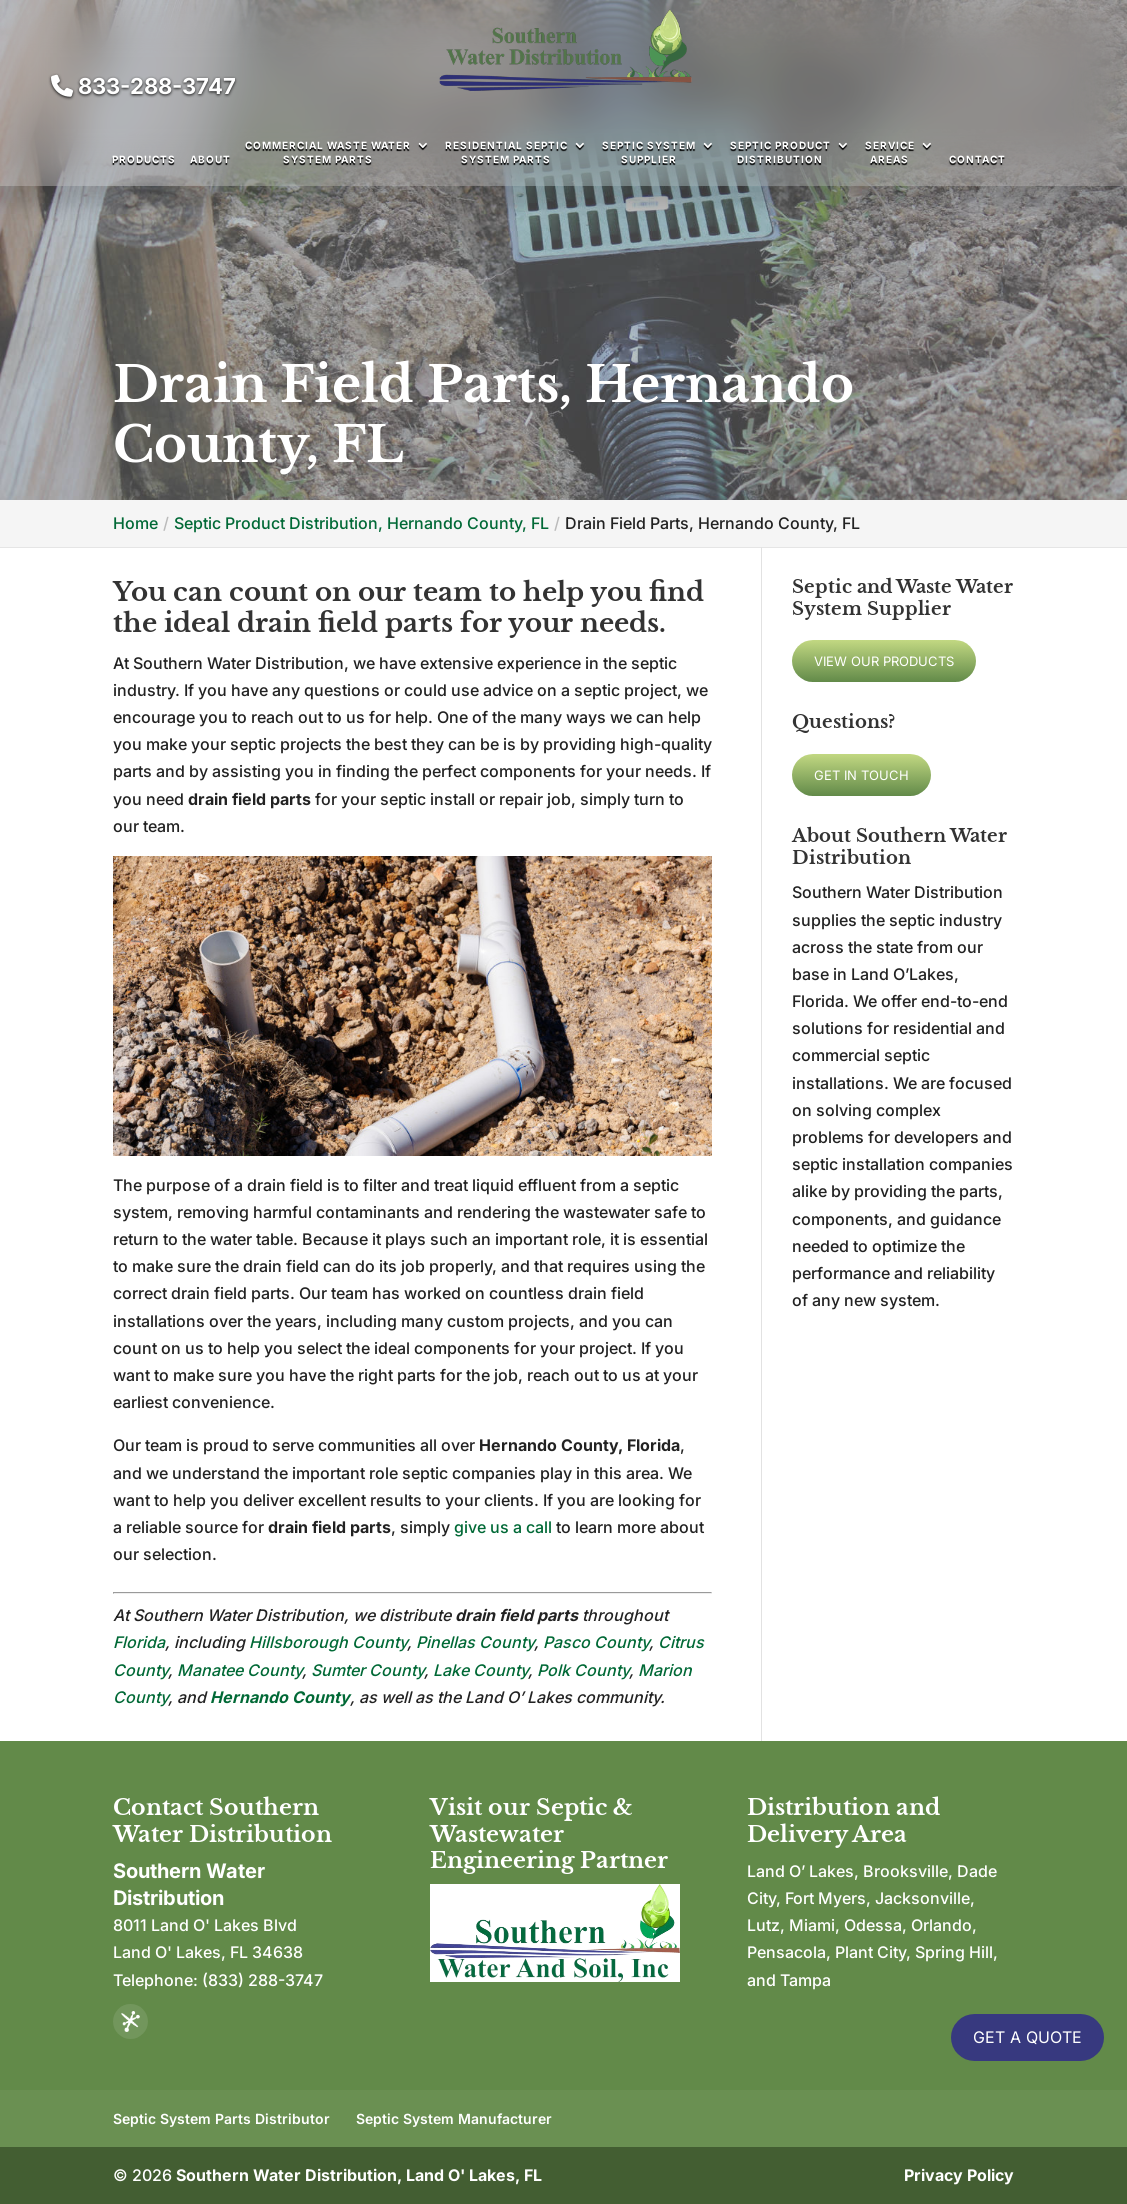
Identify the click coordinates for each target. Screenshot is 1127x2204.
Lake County (480, 1670)
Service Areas (890, 152)
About (210, 159)
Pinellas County (475, 1642)
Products (144, 159)
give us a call (503, 1527)
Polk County (583, 1670)
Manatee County (239, 1670)
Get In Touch (861, 775)
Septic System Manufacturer (454, 2118)
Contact (977, 159)
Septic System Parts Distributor (221, 2118)
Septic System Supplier (649, 152)
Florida (139, 1642)
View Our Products (884, 661)
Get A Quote (1027, 2037)
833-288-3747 (143, 86)
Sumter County (367, 1670)
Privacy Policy (959, 2175)
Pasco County (596, 1642)
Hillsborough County (328, 1642)
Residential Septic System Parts (506, 152)
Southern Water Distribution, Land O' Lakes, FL (359, 2175)
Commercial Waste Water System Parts (328, 152)
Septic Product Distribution (780, 152)
